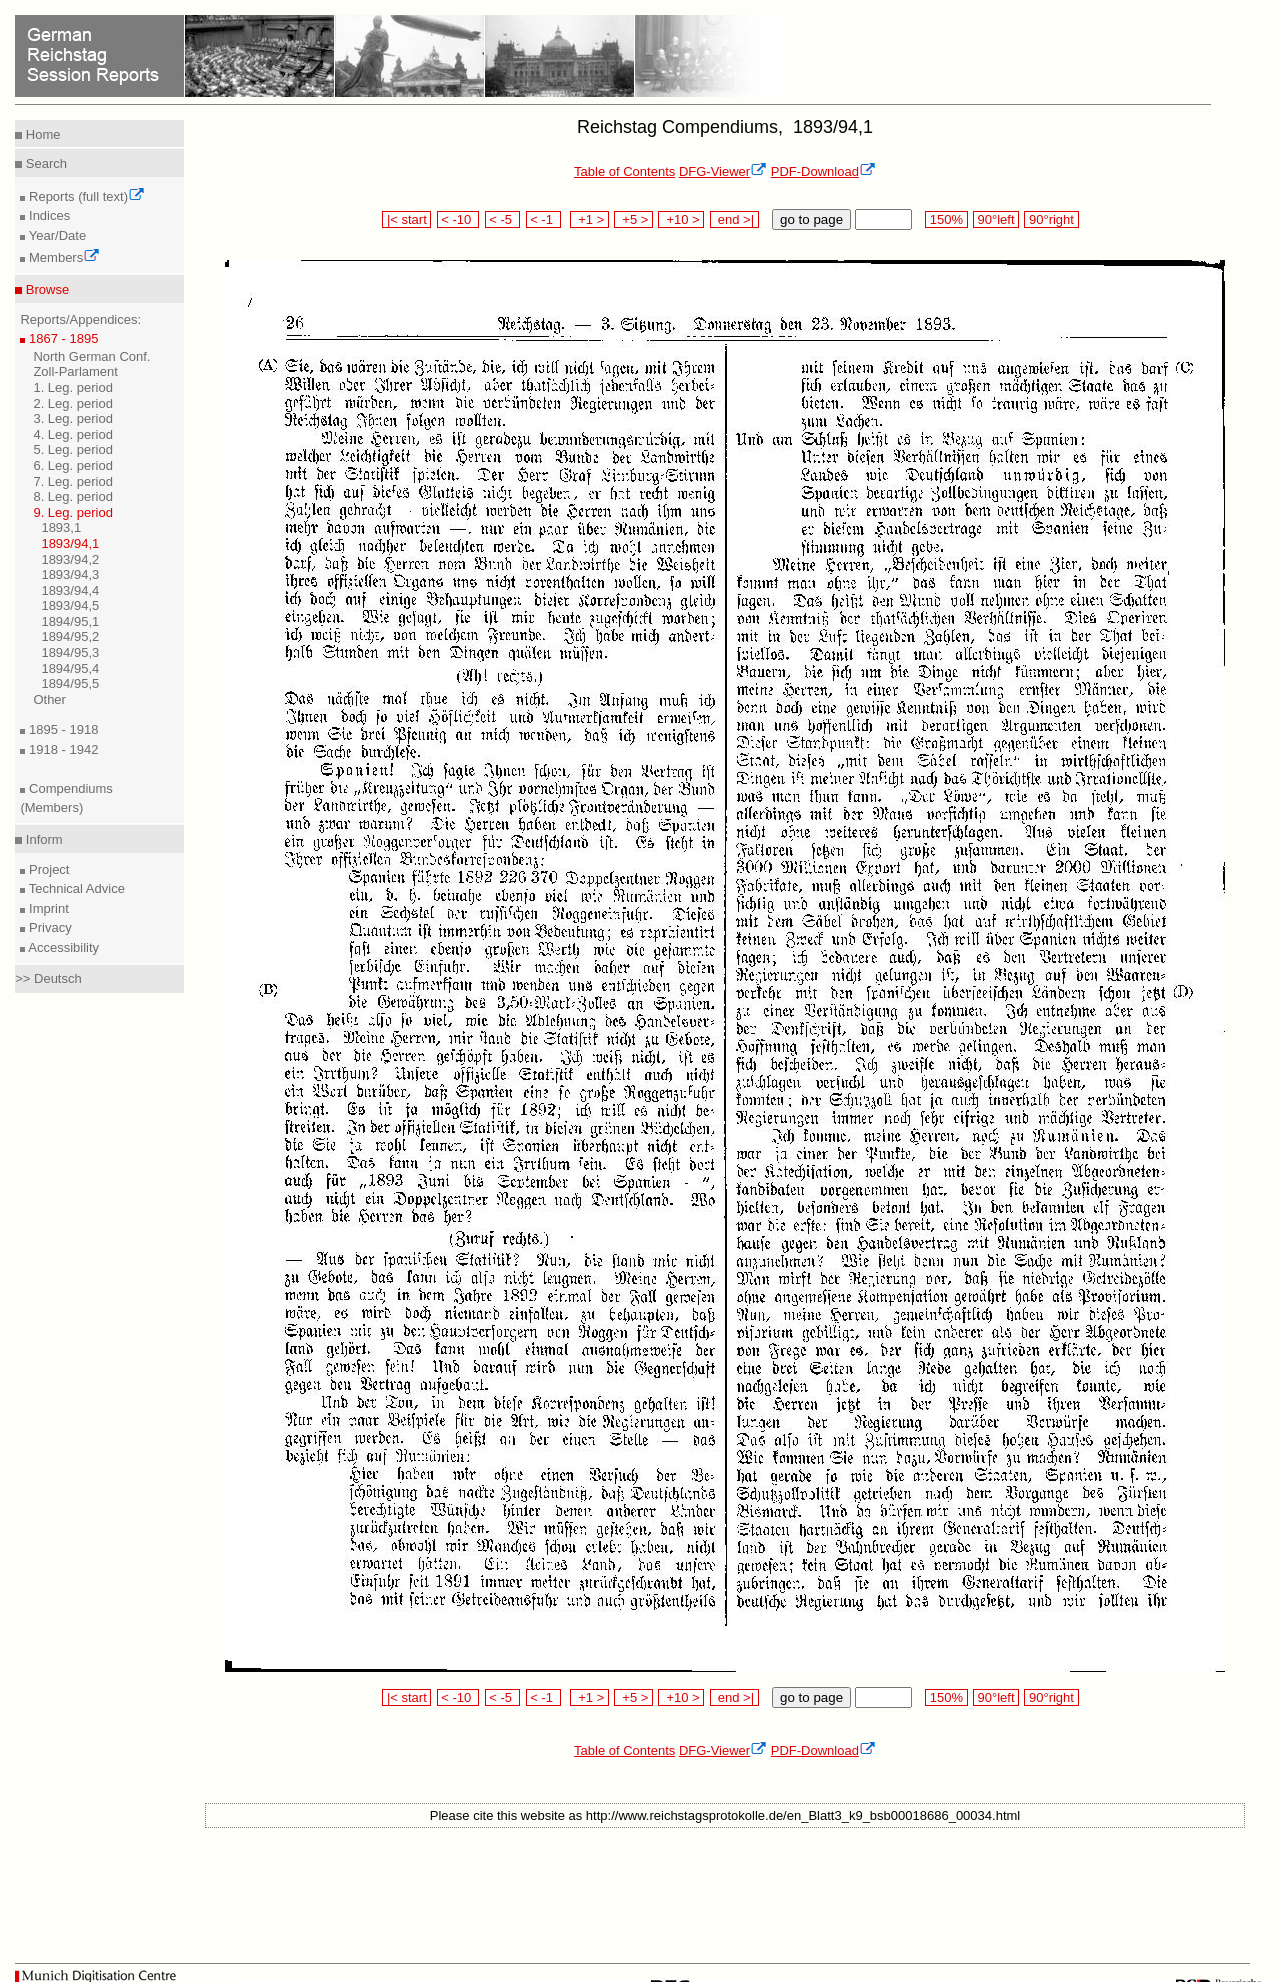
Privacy (48, 927)
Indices (47, 215)
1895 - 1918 (61, 729)
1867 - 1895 (61, 338)
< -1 (544, 219)
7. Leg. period (73, 481)
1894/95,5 (70, 683)
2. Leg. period (73, 403)
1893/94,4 (70, 590)
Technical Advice (75, 888)
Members (62, 257)
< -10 (458, 219)
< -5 (503, 219)
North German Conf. (91, 356)
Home (41, 134)
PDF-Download (823, 171)
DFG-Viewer (723, 171)
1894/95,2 (70, 636)
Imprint (46, 908)
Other (49, 699)
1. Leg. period (73, 387)
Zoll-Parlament (75, 371)
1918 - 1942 (61, 749)
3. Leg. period (73, 418)
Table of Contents (624, 171)
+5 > (633, 219)
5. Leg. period (73, 449)
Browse (45, 289)
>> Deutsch (48, 978)
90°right (1051, 219)
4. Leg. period (73, 434)
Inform (42, 839)
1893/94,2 (70, 559)
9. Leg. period (73, 512)
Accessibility (62, 947)
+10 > (681, 219)
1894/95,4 (70, 668)
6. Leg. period (73, 465)
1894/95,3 (70, 652)
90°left (996, 219)
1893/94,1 (70, 543)
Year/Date (55, 235)
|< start (406, 219)
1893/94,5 (70, 605)
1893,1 (61, 527)
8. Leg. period (73, 496)
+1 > (589, 219)
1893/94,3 (70, 574)
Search (44, 163)
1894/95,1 (70, 621)
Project (47, 869)
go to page (811, 219)
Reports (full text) (85, 196)
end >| (734, 219)
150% (946, 219)
